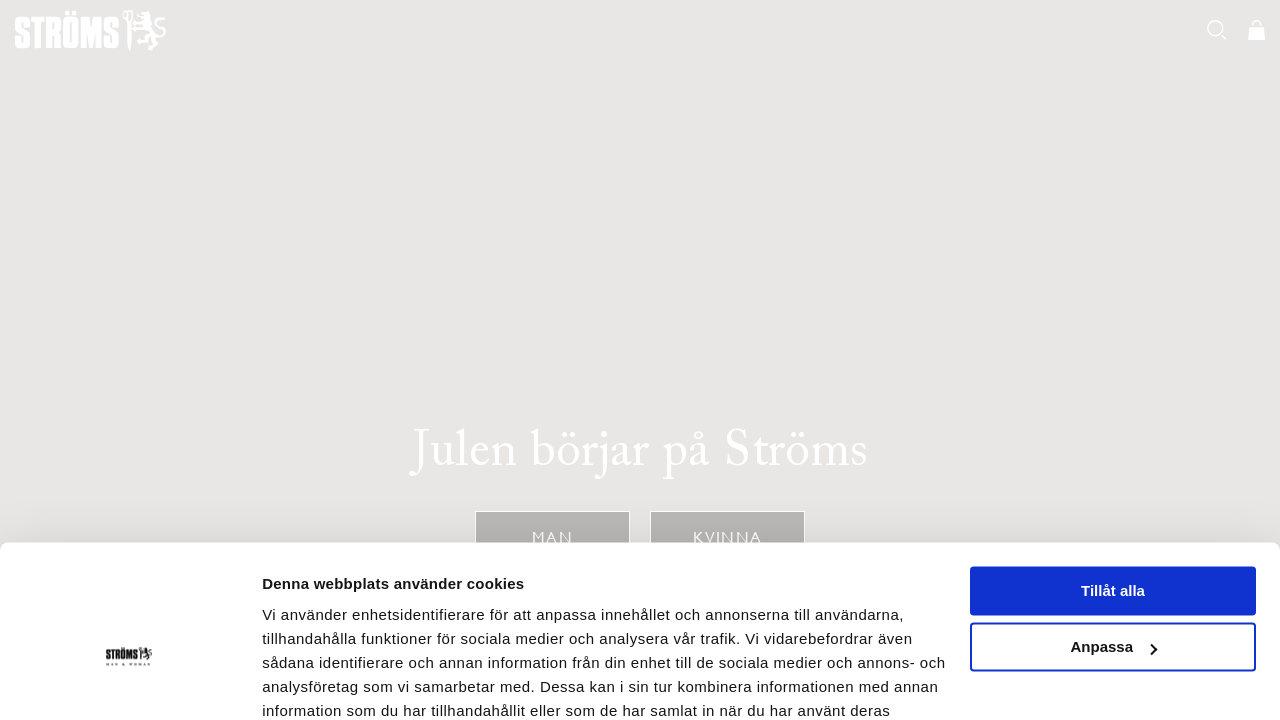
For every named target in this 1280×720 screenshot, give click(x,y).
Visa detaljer (306, 680)
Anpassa (1113, 537)
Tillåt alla (1113, 481)
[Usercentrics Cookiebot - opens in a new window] (129, 681)
